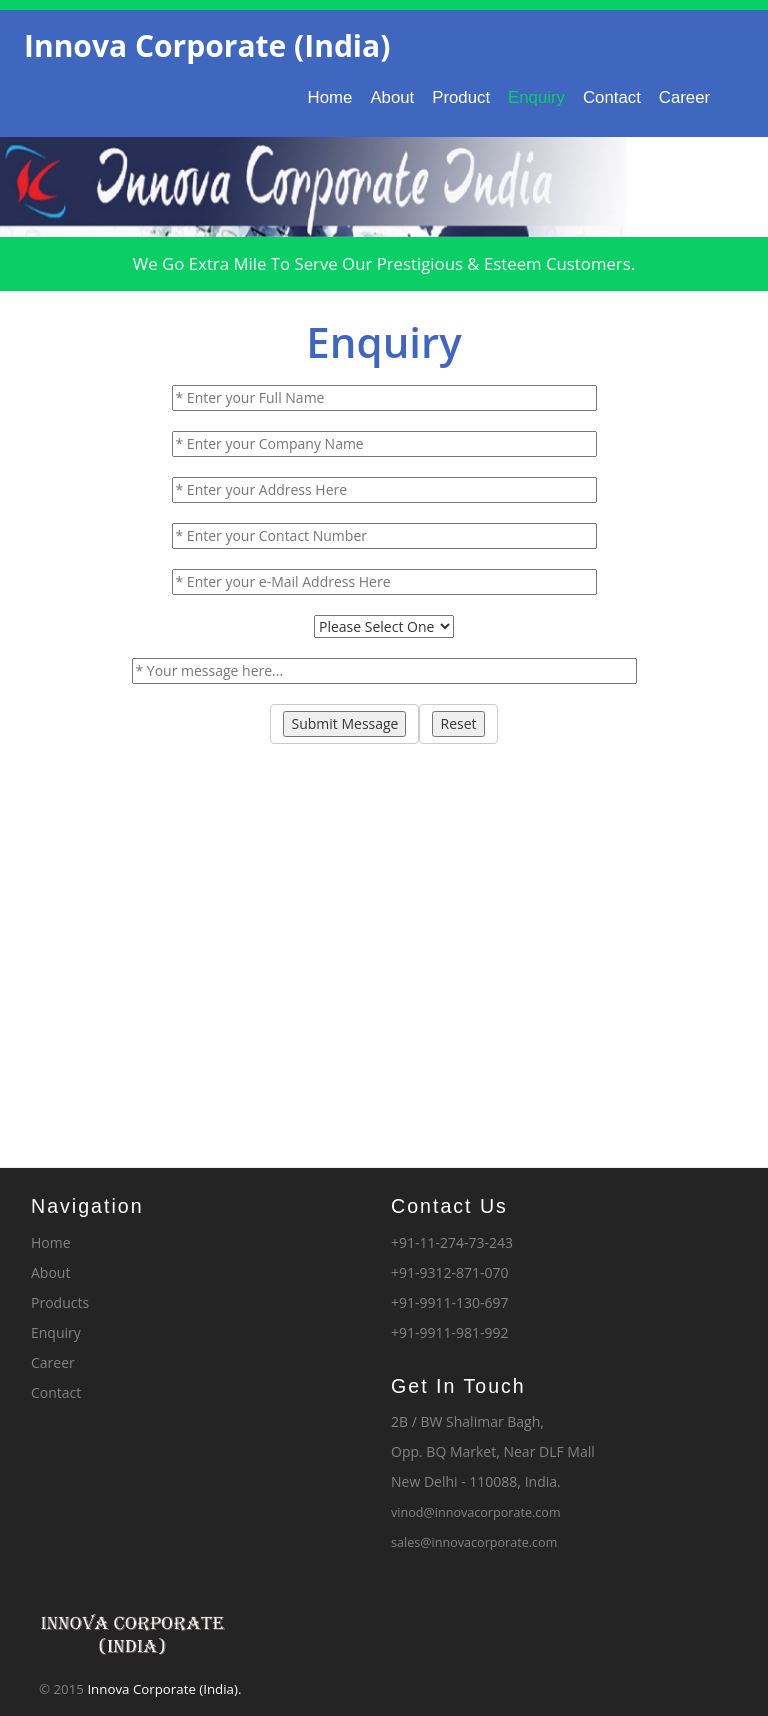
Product (461, 97)
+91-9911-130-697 (450, 1302)
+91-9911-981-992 (450, 1332)
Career (684, 97)
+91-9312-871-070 (450, 1272)
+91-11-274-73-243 (452, 1242)
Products (60, 1302)
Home (330, 97)
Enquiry (536, 97)
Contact (612, 97)
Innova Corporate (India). (164, 1689)
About (392, 97)
